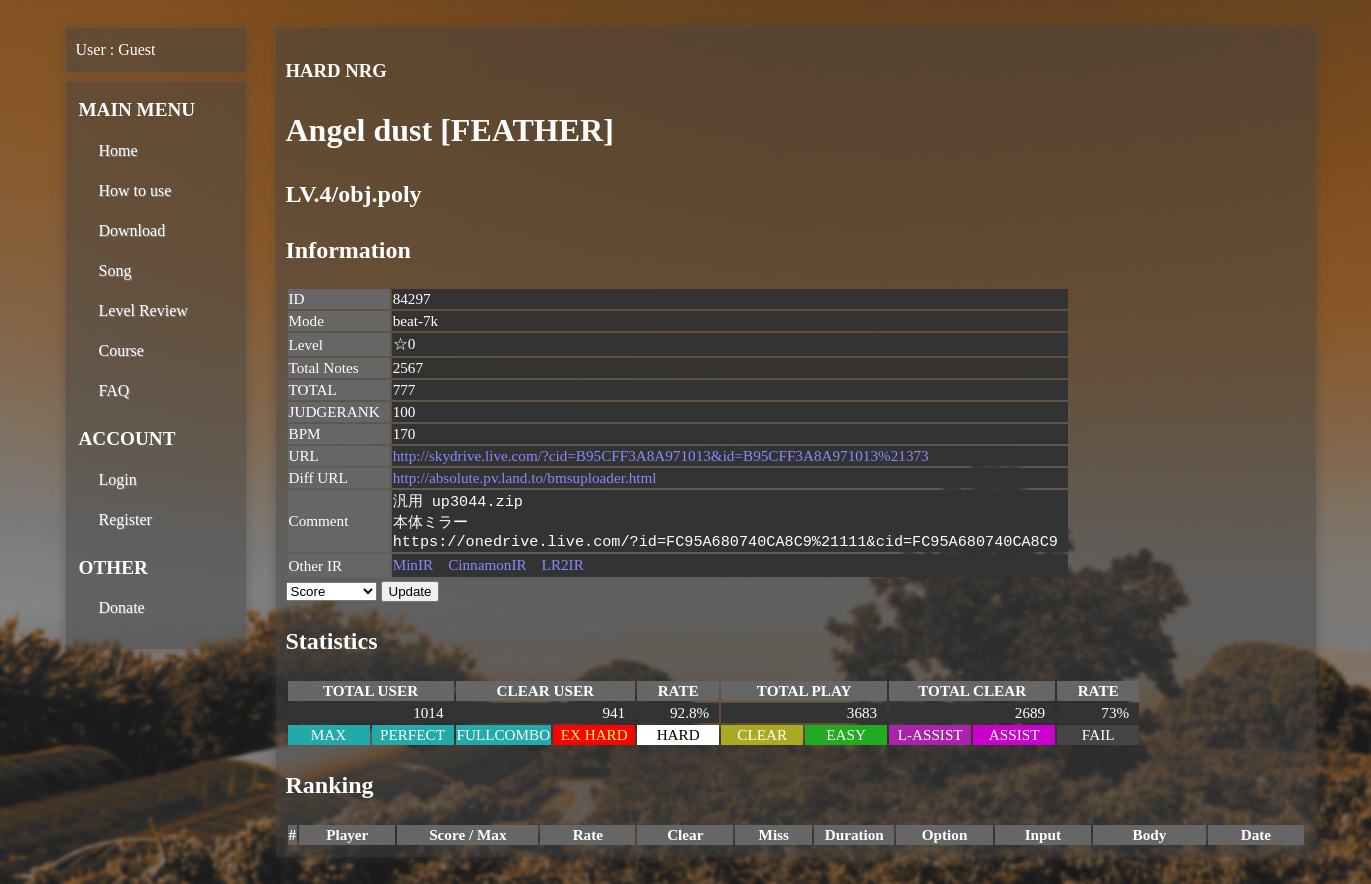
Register (125, 519)
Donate (122, 607)
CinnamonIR (487, 568)
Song (115, 270)
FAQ (114, 390)
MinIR (413, 568)
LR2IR (563, 568)
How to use (135, 190)
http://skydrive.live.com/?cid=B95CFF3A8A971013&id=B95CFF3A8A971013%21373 (661, 455)
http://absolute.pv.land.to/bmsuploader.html (525, 477)
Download (132, 230)
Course (121, 350)
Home (118, 150)
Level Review (143, 310)
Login (118, 479)
